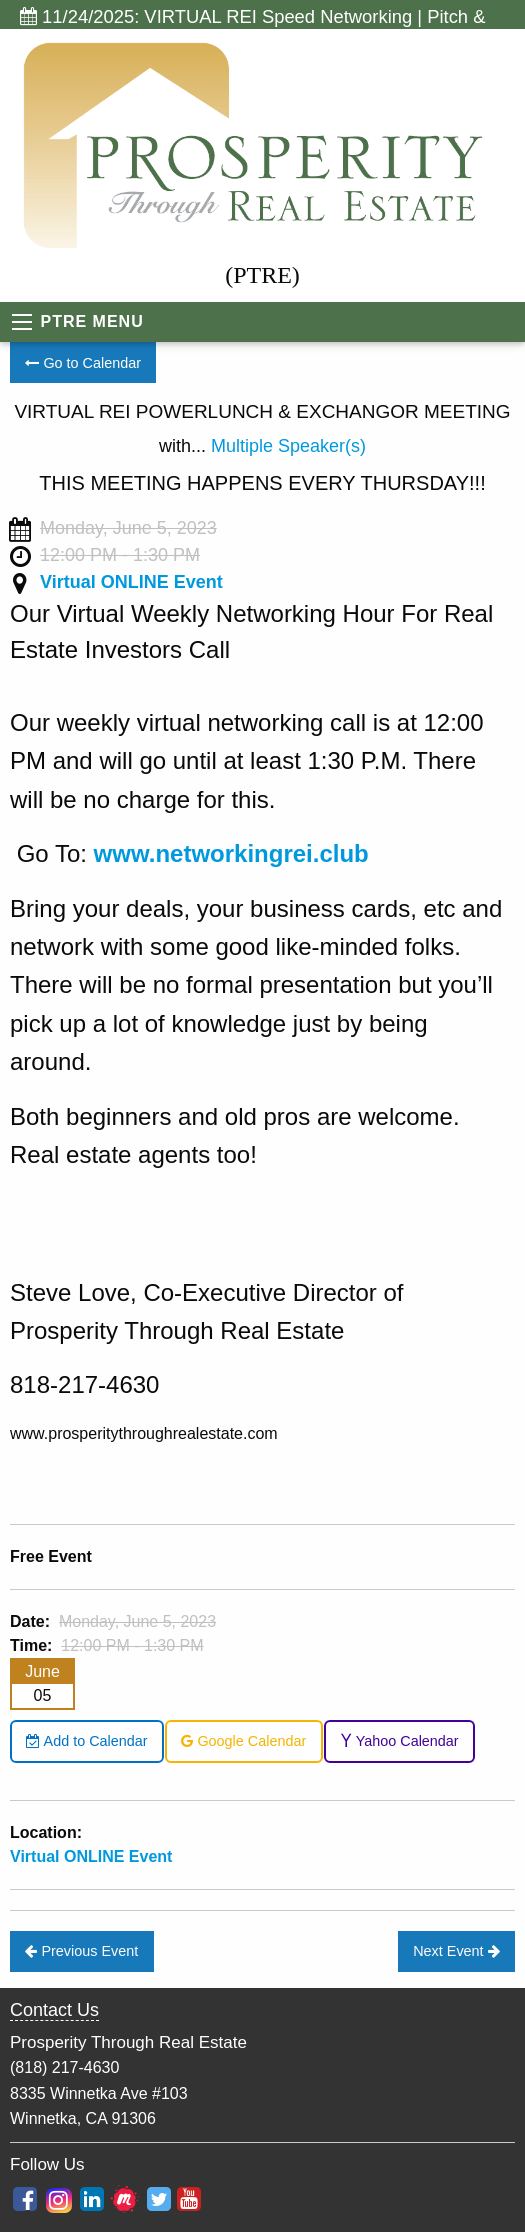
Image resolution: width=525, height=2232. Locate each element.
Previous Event (81, 1951)
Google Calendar (243, 1741)
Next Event (456, 1951)
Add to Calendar (86, 1741)
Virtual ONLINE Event (131, 582)
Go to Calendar (83, 363)
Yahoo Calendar (399, 1741)
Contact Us (54, 2010)
